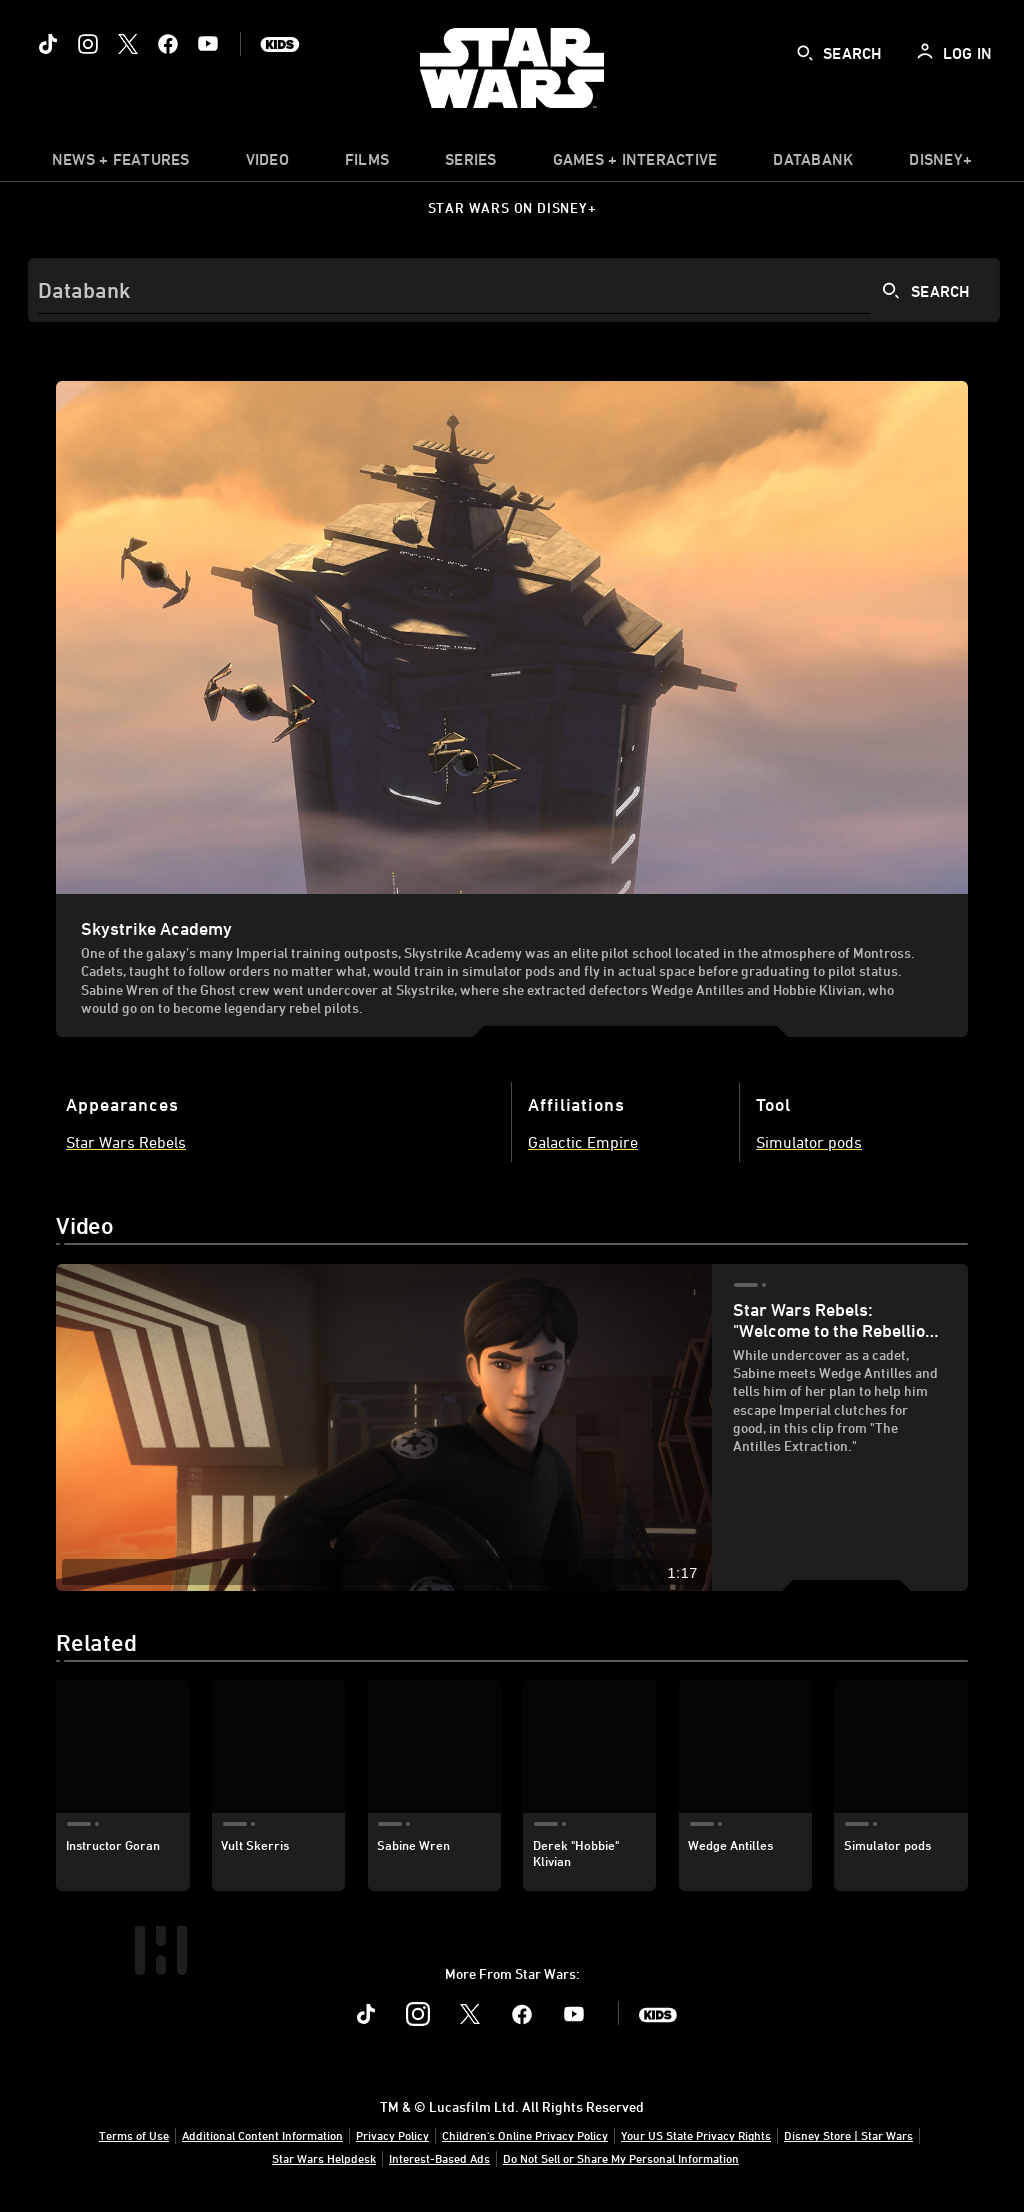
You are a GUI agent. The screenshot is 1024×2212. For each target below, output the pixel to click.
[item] (121, 164)
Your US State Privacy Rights (696, 2135)
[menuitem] (267, 164)
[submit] (805, 53)
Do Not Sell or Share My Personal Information (621, 2158)
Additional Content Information (262, 2135)
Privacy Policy (392, 2135)
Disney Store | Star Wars (848, 2135)
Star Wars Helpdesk (324, 2158)
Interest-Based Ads (439, 2158)
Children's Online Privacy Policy (525, 2135)
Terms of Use (134, 2135)
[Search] (514, 290)
